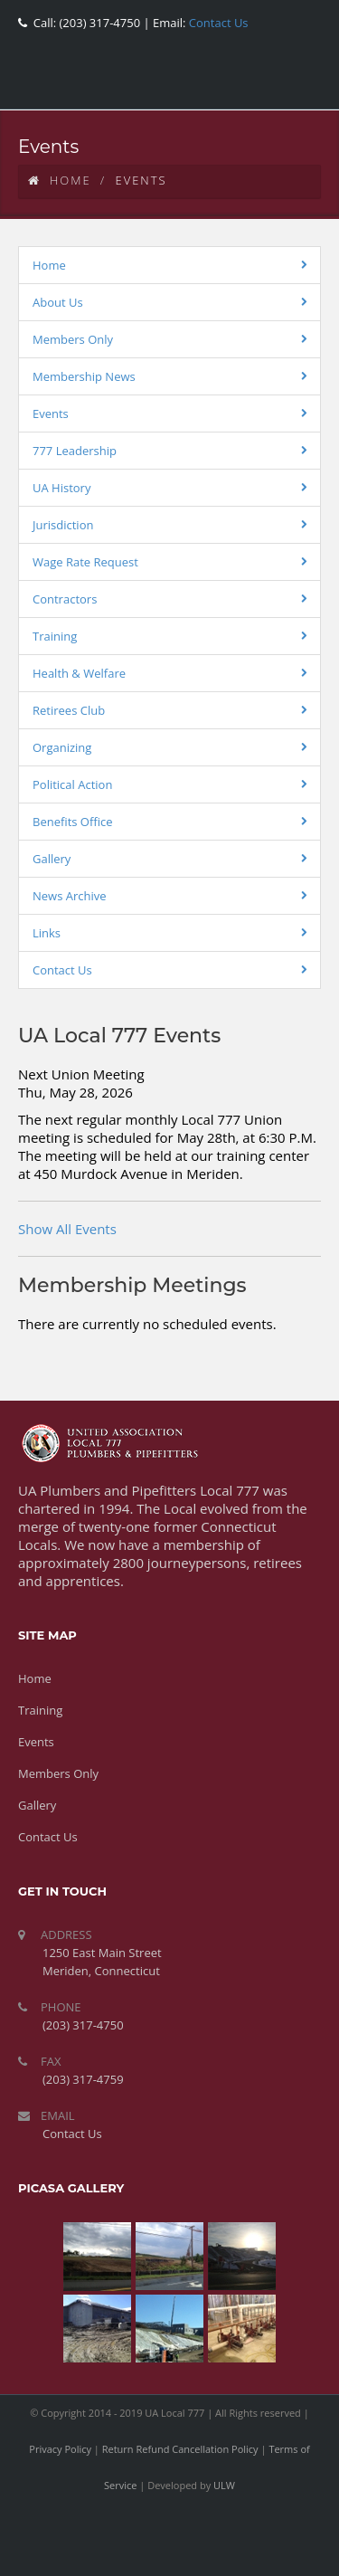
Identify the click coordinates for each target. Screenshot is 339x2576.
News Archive (70, 896)
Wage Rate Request (85, 562)
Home (59, 180)
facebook (176, 86)
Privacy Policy (60, 2449)
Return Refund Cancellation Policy (180, 2449)
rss (298, 86)
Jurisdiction (63, 525)
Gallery (52, 859)
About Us (58, 302)
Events (51, 413)
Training (55, 636)
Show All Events (67, 1229)
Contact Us (216, 22)
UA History (61, 488)
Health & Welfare (79, 673)
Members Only (73, 339)
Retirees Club (69, 710)
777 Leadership (75, 450)
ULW (224, 2485)
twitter (217, 86)
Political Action (72, 784)
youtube (258, 86)
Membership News (84, 376)
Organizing (62, 747)
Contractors (65, 599)
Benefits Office (73, 821)
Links (47, 933)
